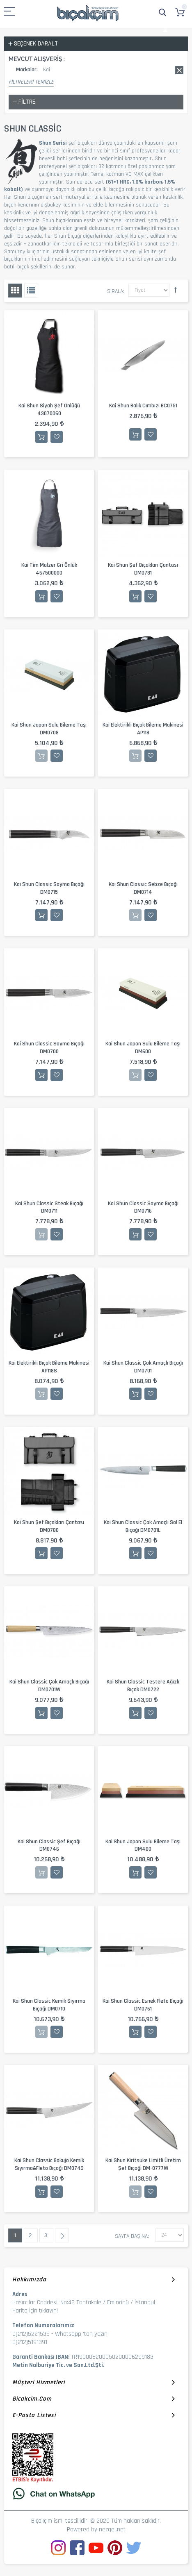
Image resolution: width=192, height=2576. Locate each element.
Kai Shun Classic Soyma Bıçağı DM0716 (143, 1207)
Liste (31, 291)
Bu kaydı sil (179, 70)
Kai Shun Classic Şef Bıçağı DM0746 (49, 1845)
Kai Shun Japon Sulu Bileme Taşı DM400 (143, 1845)
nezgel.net (112, 2529)
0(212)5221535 (31, 2334)
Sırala (115, 291)
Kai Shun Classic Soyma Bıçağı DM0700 (49, 1047)
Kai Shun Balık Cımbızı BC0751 (143, 405)
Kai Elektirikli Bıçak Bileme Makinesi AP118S (49, 1366)
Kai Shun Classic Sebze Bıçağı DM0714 (143, 888)
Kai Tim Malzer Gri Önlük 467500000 (49, 569)
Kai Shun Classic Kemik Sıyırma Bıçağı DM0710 (49, 2005)
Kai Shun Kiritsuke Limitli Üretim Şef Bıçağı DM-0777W (143, 2164)
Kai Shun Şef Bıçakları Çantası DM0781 (143, 569)
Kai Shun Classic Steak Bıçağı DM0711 (49, 1207)
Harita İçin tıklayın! (35, 2311)
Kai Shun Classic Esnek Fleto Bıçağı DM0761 (143, 2005)
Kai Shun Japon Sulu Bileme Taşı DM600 (143, 1047)
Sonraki (62, 2235)
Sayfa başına (131, 2236)
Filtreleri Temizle (31, 82)
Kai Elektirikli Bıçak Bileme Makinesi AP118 (143, 728)
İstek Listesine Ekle (56, 437)
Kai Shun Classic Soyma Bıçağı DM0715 (49, 888)
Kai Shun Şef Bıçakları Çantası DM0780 (49, 1526)
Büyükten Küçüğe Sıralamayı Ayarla (175, 290)
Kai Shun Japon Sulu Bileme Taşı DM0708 (49, 728)
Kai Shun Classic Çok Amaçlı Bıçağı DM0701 (143, 1366)
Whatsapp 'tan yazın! (82, 2334)
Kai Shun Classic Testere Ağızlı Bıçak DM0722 (143, 1685)
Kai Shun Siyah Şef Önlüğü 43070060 (49, 409)
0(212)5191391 (29, 2342)
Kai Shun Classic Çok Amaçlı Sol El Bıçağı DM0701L (143, 1526)
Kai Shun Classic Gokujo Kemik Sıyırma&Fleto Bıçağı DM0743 (49, 2164)
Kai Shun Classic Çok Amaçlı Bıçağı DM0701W (49, 1685)
